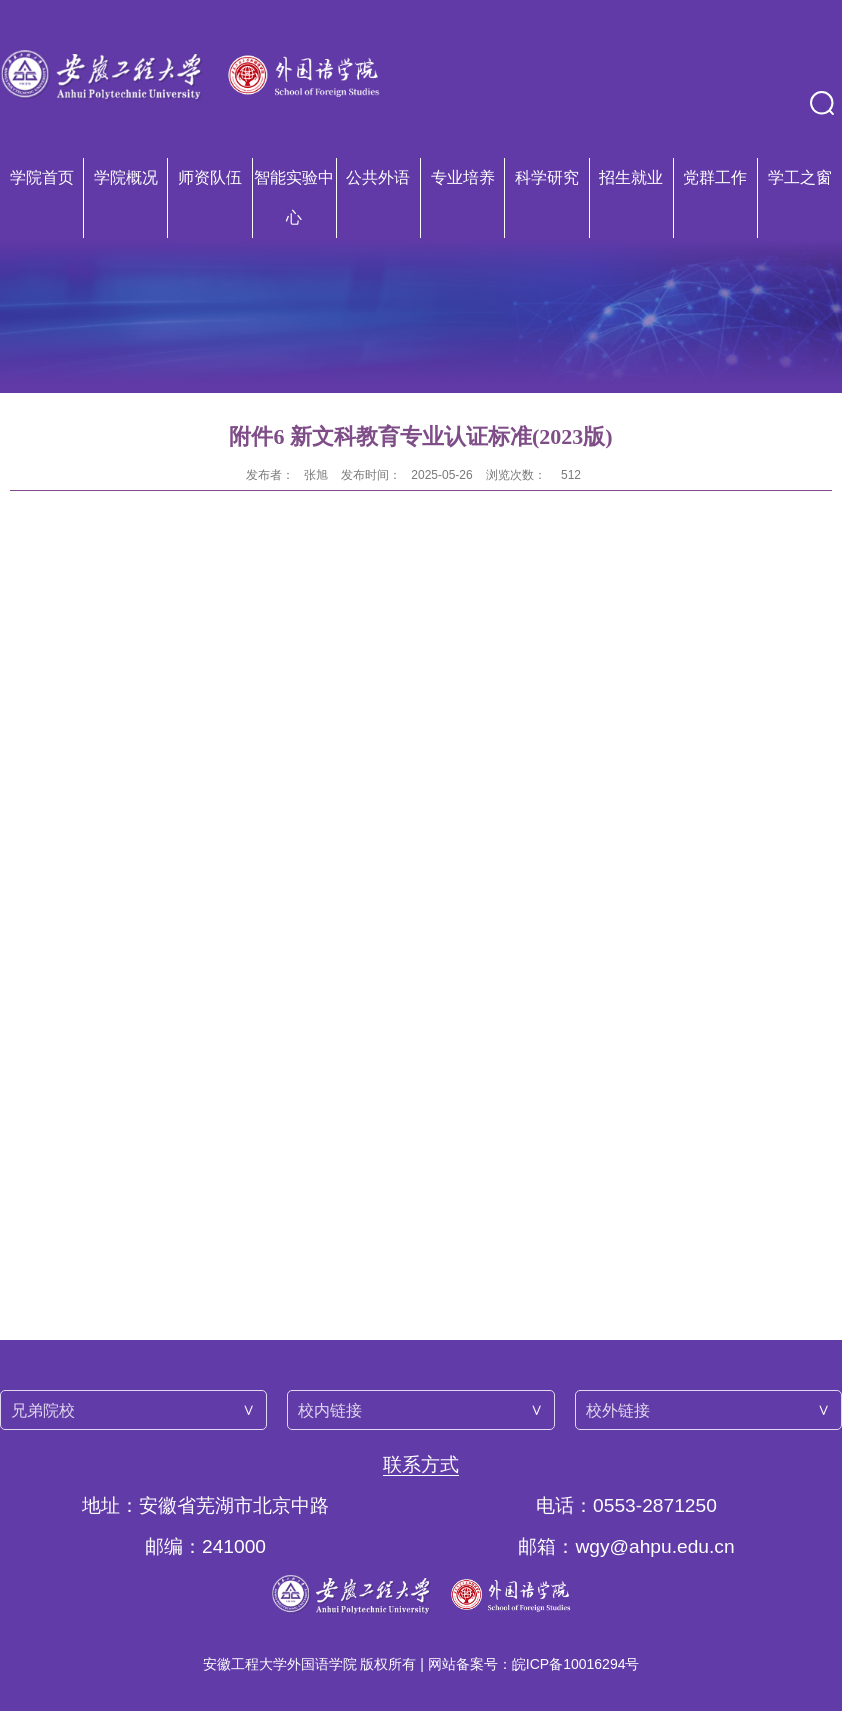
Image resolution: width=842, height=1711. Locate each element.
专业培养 (463, 177)
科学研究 (547, 177)
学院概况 (126, 177)
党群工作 (715, 177)
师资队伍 (210, 177)
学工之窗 (800, 177)
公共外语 (378, 177)
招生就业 (631, 177)
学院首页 (42, 177)
